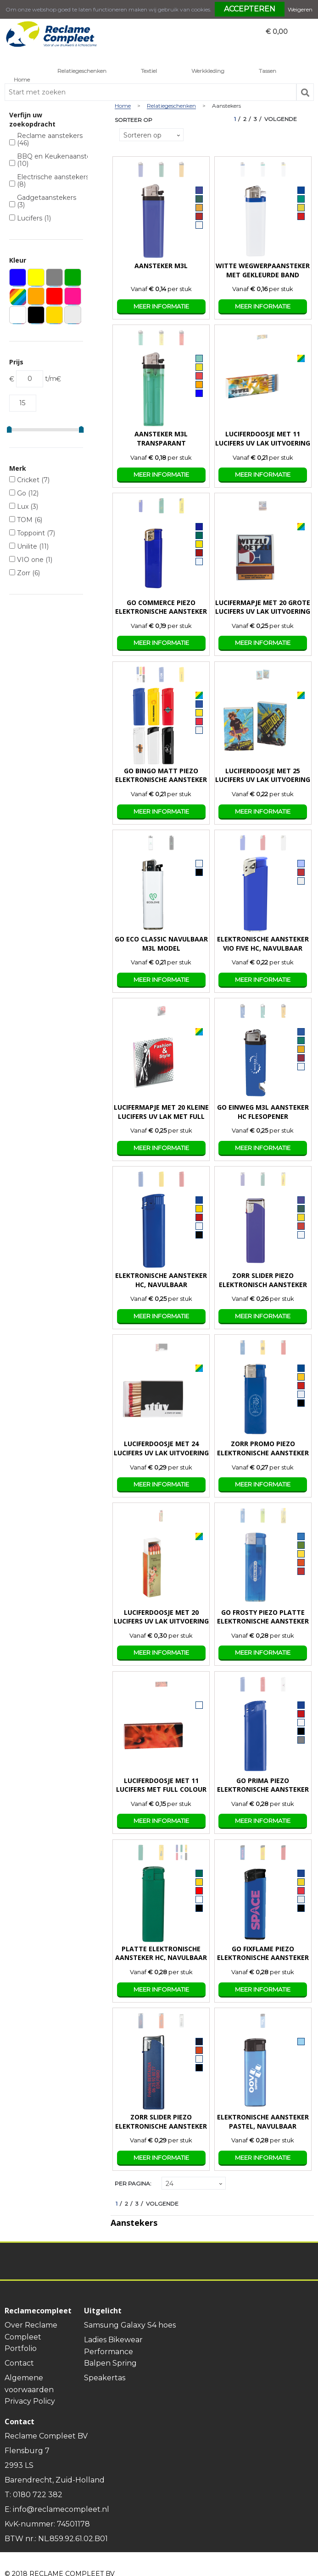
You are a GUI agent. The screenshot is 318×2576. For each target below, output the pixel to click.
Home (22, 79)
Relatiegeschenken (81, 70)
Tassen (267, 70)
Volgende (280, 119)
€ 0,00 (277, 32)
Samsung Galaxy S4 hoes (130, 2325)
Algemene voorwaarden (29, 2383)
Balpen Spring (110, 2363)
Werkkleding (207, 70)
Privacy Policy (30, 2401)
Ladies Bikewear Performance (113, 2345)
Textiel (149, 70)
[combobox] (150, 92)
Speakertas (104, 2377)
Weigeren (300, 9)
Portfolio (21, 2348)
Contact (19, 2363)
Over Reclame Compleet (31, 2331)
